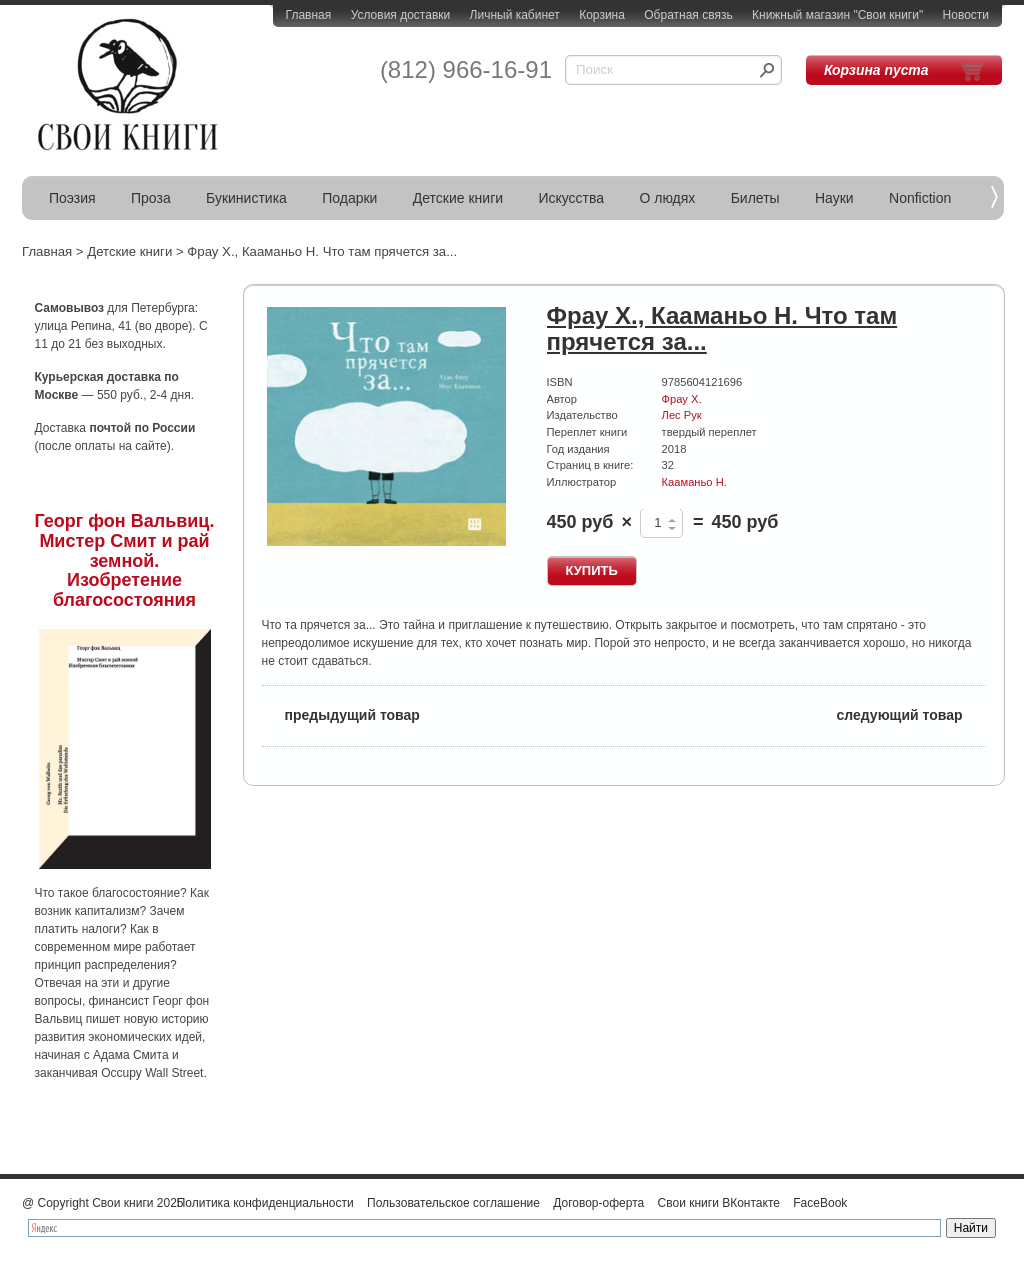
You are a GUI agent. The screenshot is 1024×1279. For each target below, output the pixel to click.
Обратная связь (688, 15)
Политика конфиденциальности (265, 1203)
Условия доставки (401, 15)
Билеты (755, 198)
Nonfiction (920, 198)
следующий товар (911, 713)
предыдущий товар (341, 713)
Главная (309, 15)
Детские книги (458, 198)
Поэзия (72, 198)
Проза (151, 198)
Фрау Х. (682, 399)
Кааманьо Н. (694, 482)
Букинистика (246, 198)
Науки (834, 198)
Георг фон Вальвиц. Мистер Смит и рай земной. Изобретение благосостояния (125, 560)
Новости (966, 15)
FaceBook (820, 1203)
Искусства (571, 198)
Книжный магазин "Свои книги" (837, 15)
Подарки (349, 198)
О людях (667, 198)
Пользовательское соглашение (453, 1203)
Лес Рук (682, 415)
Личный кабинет (515, 15)
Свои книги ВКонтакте (719, 1203)
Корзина (602, 15)
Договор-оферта (598, 1203)
